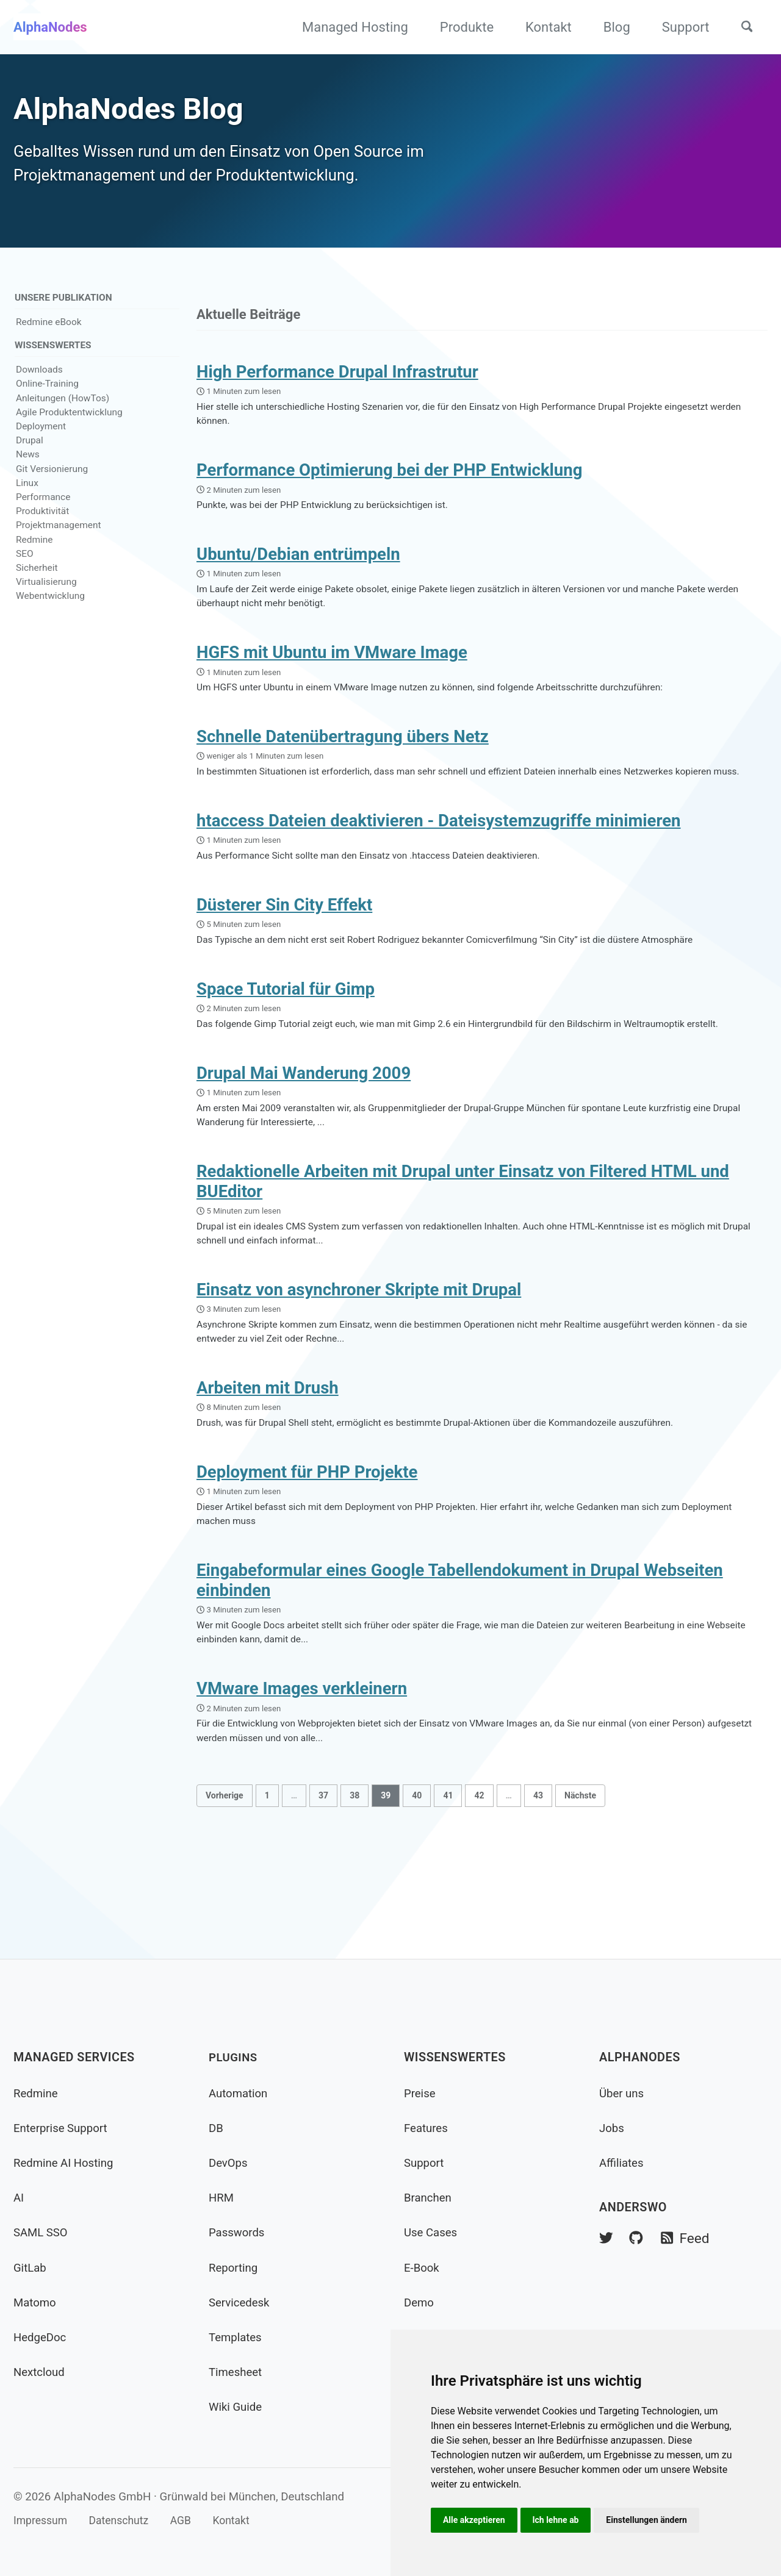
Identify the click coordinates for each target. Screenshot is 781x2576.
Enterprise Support (63, 2128)
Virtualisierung (46, 592)
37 (323, 1878)
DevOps (229, 2163)
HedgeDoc (41, 2337)
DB (216, 2128)
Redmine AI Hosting (66, 2163)
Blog (610, 27)
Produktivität (42, 522)
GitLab (30, 2268)
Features (427, 2128)
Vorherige (224, 1878)
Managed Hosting (349, 27)
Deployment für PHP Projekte (306, 1543)
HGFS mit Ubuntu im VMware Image (331, 675)
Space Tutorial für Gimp (285, 1040)
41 (448, 1878)
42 (479, 1878)
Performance (43, 508)
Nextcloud (40, 2372)
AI (18, 2198)
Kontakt (542, 27)
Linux (27, 493)
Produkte (460, 27)
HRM (222, 2198)
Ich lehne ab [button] (559, 2519)
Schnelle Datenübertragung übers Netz (342, 763)
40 (417, 1878)
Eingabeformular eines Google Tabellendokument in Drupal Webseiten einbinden (459, 1656)
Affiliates (622, 2163)
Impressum (42, 2520)
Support (679, 27)
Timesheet (237, 2372)
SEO (25, 564)
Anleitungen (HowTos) (62, 408)
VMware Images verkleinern (301, 1768)
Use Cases (432, 2233)
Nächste (580, 1878)
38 (354, 1878)
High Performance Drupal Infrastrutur (337, 383)
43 (538, 1878)
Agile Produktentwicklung (69, 423)
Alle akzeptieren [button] (475, 2519)
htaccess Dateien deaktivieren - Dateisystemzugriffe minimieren (438, 865)
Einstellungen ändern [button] (653, 2519)
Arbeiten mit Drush (267, 1455)
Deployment (41, 437)
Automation (240, 2093)
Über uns (623, 2093)
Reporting (235, 2268)
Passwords (238, 2233)
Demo (420, 2302)
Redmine (34, 550)
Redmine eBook (49, 331)
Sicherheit (36, 578)
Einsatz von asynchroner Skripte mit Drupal (358, 1353)
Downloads (39, 380)
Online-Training (47, 394)
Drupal (29, 451)
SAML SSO (42, 2233)
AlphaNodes (50, 27)
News (28, 465)
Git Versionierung (52, 479)
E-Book (423, 2268)
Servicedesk (241, 2302)
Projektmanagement (58, 536)
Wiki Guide (237, 2407)
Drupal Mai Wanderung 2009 (303, 1128)
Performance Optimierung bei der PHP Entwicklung (389, 485)
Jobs (612, 2128)
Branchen (429, 2198)
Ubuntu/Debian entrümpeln (298, 573)
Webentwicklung (50, 606)
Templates (237, 2337)
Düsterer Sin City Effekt (284, 953)
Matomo (36, 2302)
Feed (689, 2239)
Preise (420, 2093)
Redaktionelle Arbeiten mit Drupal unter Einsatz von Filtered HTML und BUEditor (462, 1240)
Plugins (235, 2058)
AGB (191, 2520)
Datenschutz (125, 2520)
